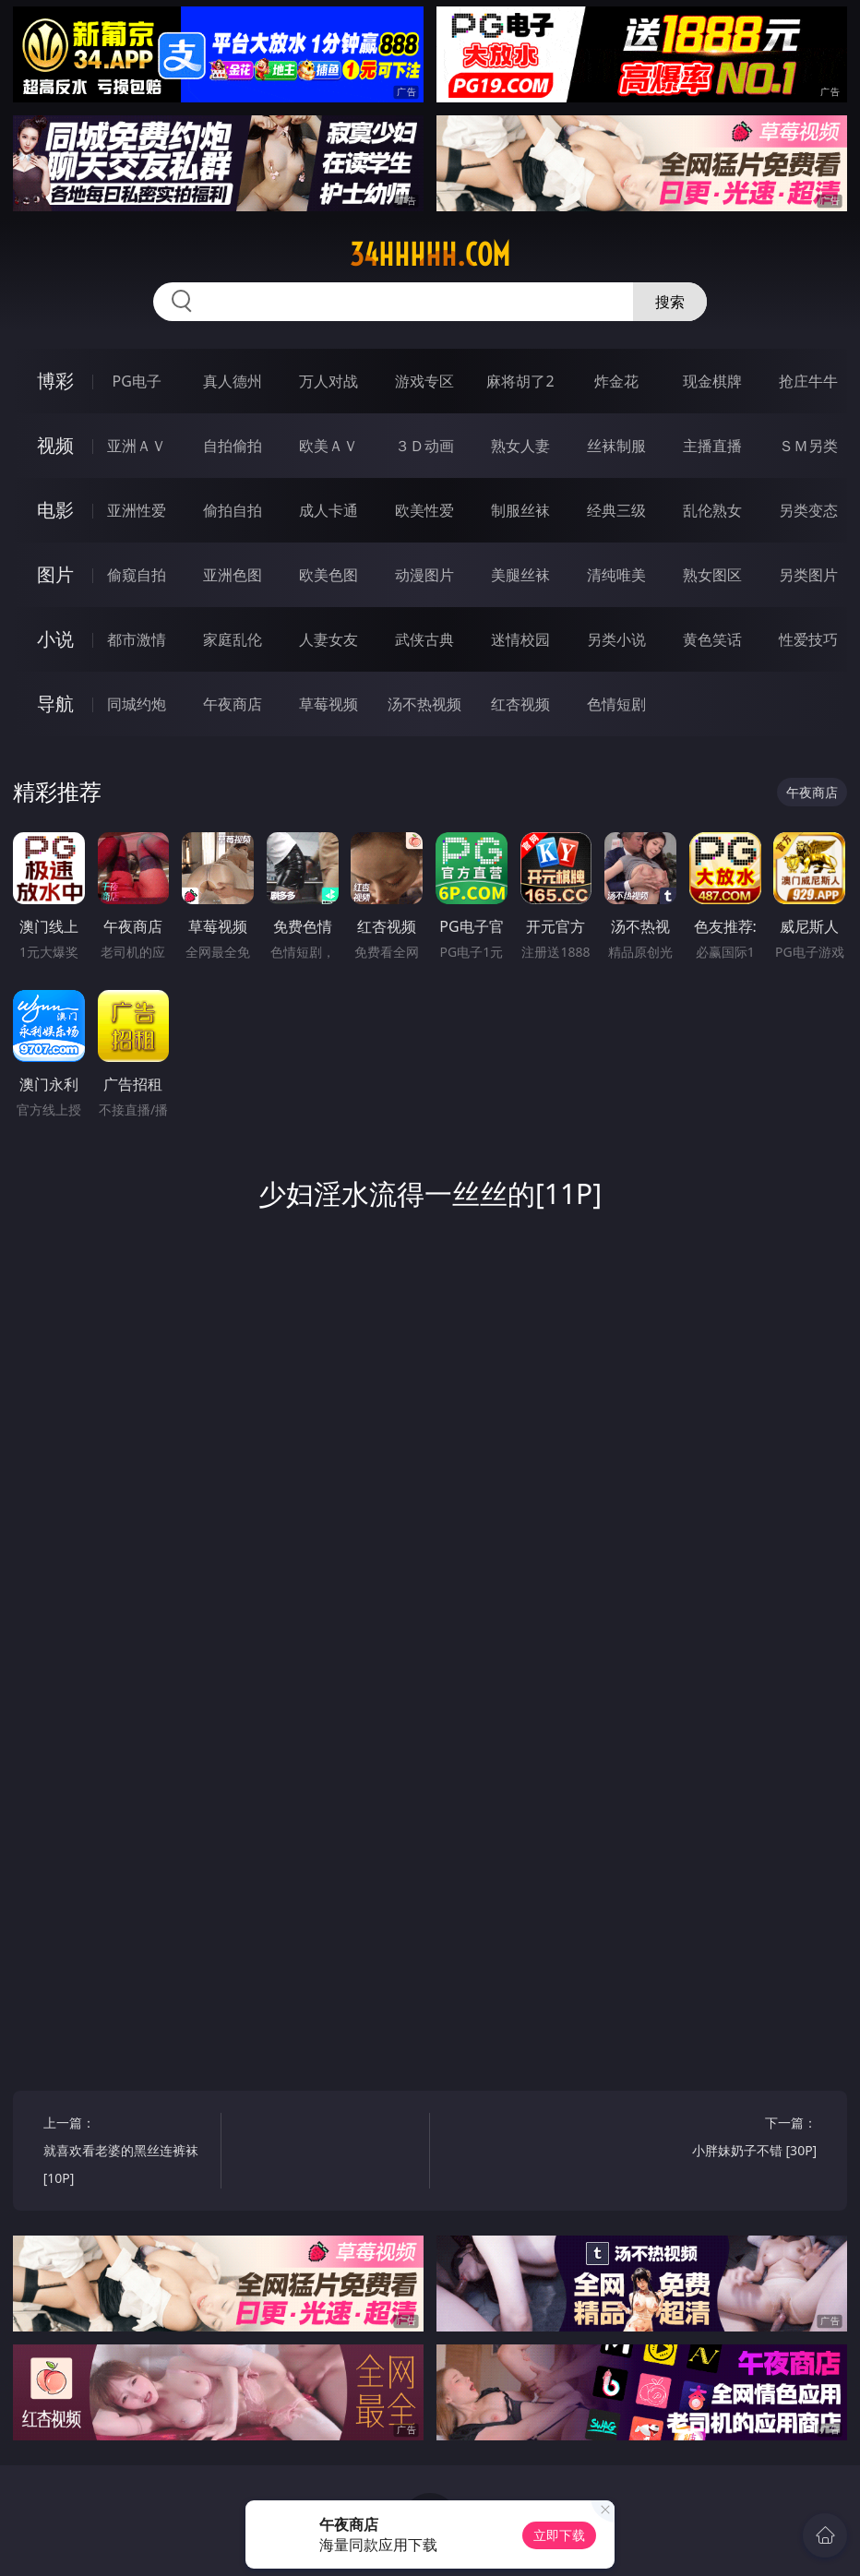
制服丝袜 (520, 510)
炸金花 (616, 381)
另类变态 (808, 510)
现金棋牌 (712, 381)
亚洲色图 (232, 575)
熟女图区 (712, 575)
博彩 (55, 380)
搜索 (670, 302)
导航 (55, 703)
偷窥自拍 (136, 575)
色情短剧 (616, 704)
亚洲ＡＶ (136, 445)
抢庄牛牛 (808, 381)
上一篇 (127, 2153)
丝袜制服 (616, 445)
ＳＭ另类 (808, 445)
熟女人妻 (520, 445)
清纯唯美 (616, 575)
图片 (55, 574)
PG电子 (137, 381)
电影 (55, 509)
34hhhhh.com (430, 254)
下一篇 (732, 2139)
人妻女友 (328, 639)
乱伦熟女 (712, 510)
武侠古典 (424, 639)
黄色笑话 (712, 639)
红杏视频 (520, 704)
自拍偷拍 (232, 445)
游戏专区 (424, 381)
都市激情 (136, 639)
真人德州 (232, 381)
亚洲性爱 (136, 510)
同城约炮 (136, 704)
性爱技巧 (808, 639)
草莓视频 (328, 704)
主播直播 (712, 445)
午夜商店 (232, 704)
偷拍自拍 (232, 510)
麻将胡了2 (520, 381)
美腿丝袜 (520, 575)
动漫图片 (424, 575)
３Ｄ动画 (424, 445)
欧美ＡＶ (328, 445)
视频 (55, 445)
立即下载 (559, 2535)
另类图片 (808, 575)
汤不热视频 (424, 704)
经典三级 (616, 510)
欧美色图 (328, 575)
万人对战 (328, 381)
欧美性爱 (424, 510)
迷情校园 (520, 639)
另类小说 (616, 639)
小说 (55, 638)
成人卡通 (328, 510)
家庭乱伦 (232, 639)
